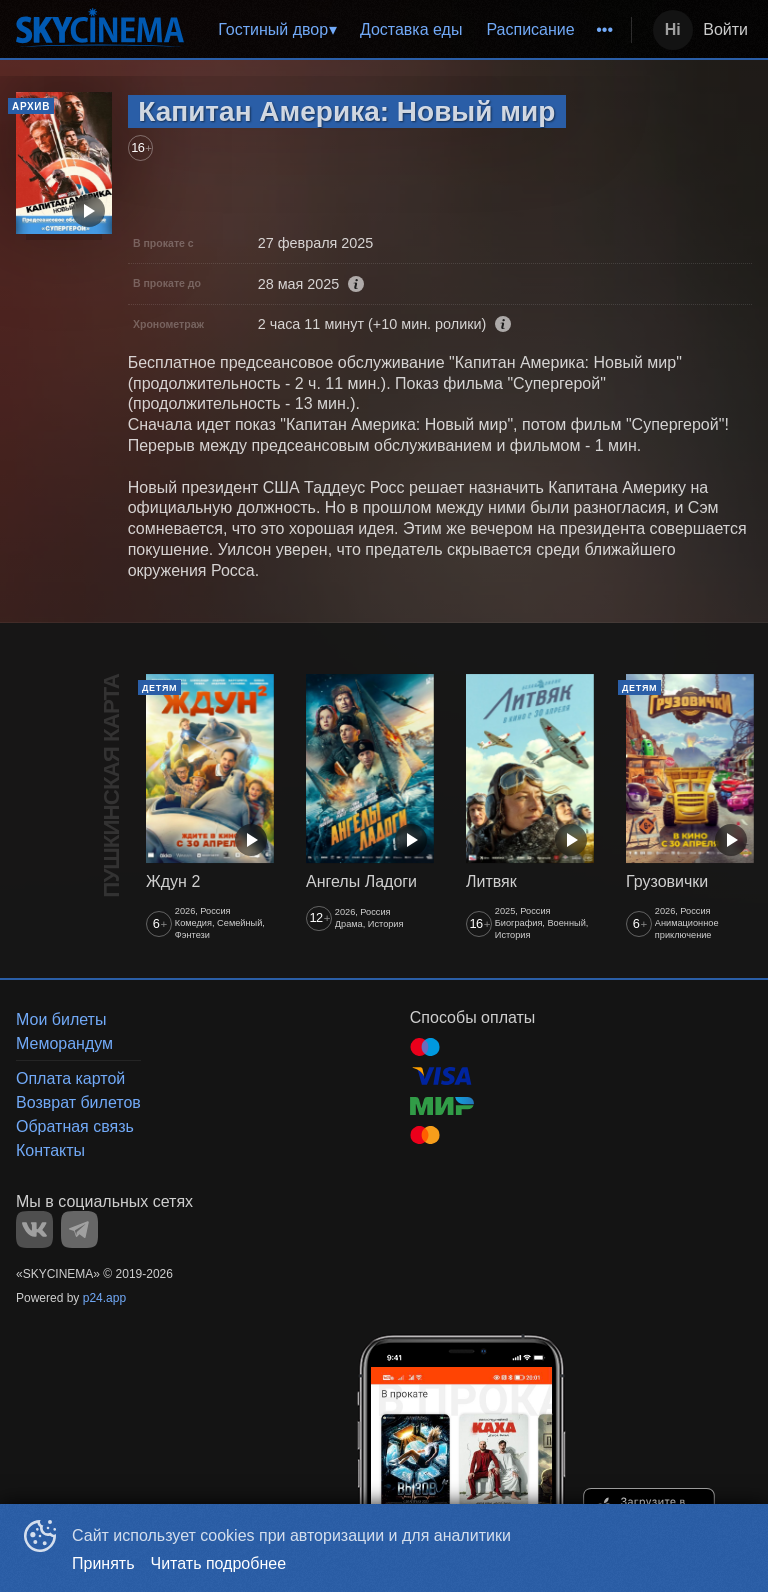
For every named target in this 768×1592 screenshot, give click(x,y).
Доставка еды (411, 29)
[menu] (411, 30)
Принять (103, 1563)
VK (34, 1229)
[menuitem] (277, 30)
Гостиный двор (273, 29)
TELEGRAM (79, 1229)
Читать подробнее (219, 1563)
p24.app (104, 1298)
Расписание (530, 29)
